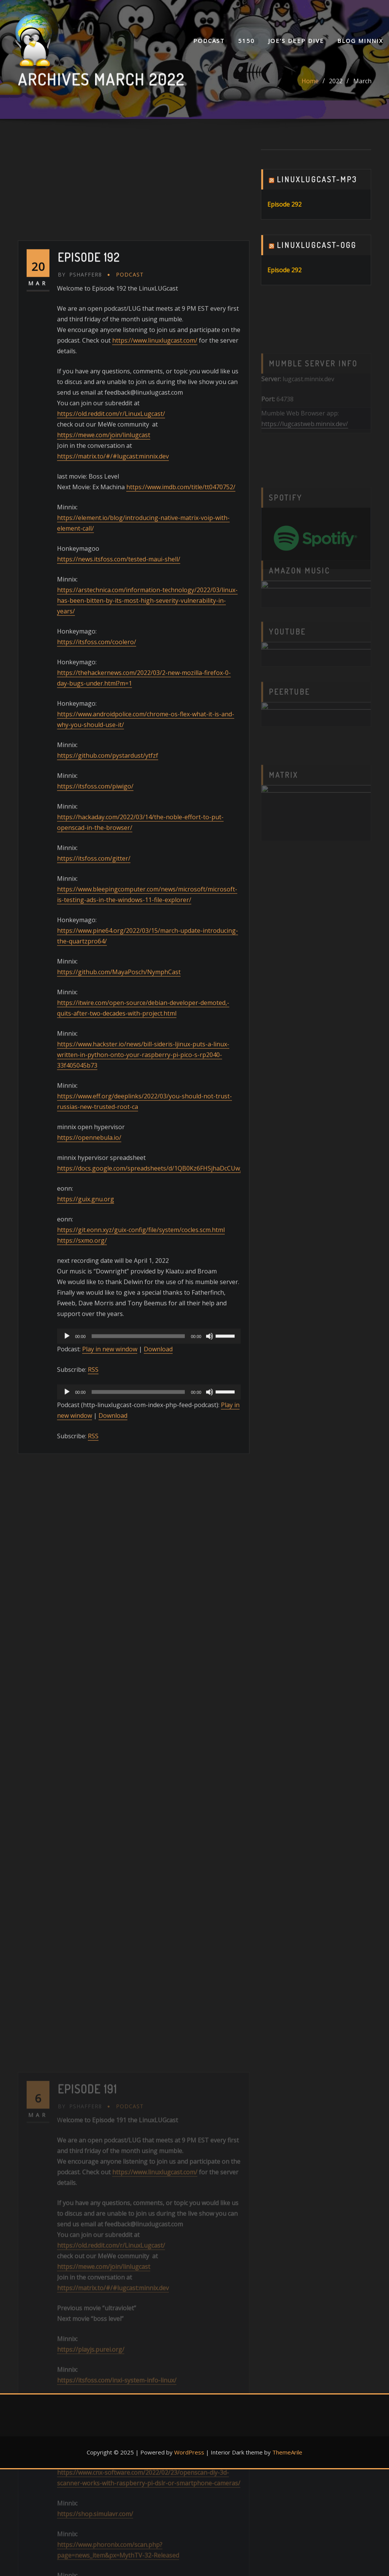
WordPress (189, 2452)
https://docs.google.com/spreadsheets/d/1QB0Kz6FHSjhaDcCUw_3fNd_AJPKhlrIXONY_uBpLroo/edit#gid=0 (208, 1629)
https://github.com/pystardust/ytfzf (107, 1216)
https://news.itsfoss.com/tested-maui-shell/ (118, 1020)
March (362, 89)
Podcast (209, 40)
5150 (246, 40)
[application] (149, 1796)
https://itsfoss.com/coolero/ (96, 1102)
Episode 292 (284, 224)
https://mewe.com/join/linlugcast (103, 895)
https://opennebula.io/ (89, 1598)
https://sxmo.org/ (82, 1701)
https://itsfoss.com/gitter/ (93, 1319)
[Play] (67, 1797)
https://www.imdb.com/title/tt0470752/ (180, 947)
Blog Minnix (360, 40)
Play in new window (109, 1809)
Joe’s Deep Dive (296, 40)
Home (310, 89)
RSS (93, 1830)
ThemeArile (287, 2452)
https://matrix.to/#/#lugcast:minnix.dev (113, 917)
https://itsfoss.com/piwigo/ (95, 1247)
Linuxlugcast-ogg (316, 264)
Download (158, 1809)
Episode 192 (89, 718)
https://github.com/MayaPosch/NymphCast (119, 1432)
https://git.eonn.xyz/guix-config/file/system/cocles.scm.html (141, 1690)
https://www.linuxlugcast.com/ (154, 801)
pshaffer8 (80, 735)
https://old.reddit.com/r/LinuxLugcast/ (111, 874)
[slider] (138, 1797)
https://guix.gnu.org (85, 1659)
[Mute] (209, 1797)
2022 (336, 89)
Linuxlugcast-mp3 (317, 199)
